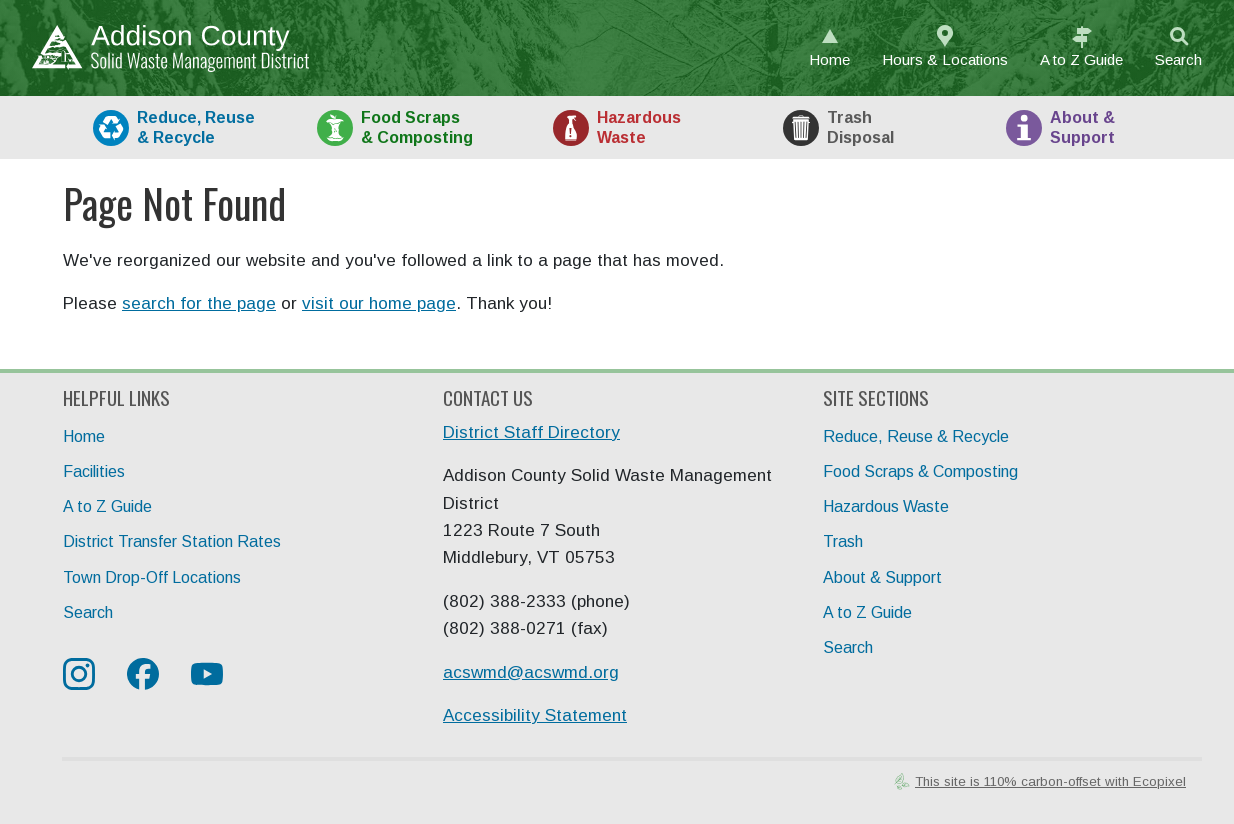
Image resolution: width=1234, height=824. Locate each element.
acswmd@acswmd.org (531, 672)
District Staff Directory (531, 432)
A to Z (1081, 59)
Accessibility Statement (535, 715)
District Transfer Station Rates (172, 541)
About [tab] (1082, 127)
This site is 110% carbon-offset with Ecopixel (1050, 781)
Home (829, 59)
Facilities (94, 471)
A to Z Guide (107, 506)
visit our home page (379, 303)
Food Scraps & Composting (920, 471)
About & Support (882, 577)
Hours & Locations (945, 59)
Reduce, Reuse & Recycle (916, 436)
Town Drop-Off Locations (152, 577)
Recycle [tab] (196, 127)
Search (1178, 59)
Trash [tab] (860, 127)
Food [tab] (417, 127)
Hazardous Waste (886, 506)
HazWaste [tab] (639, 127)
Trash (843, 541)
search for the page (199, 303)
